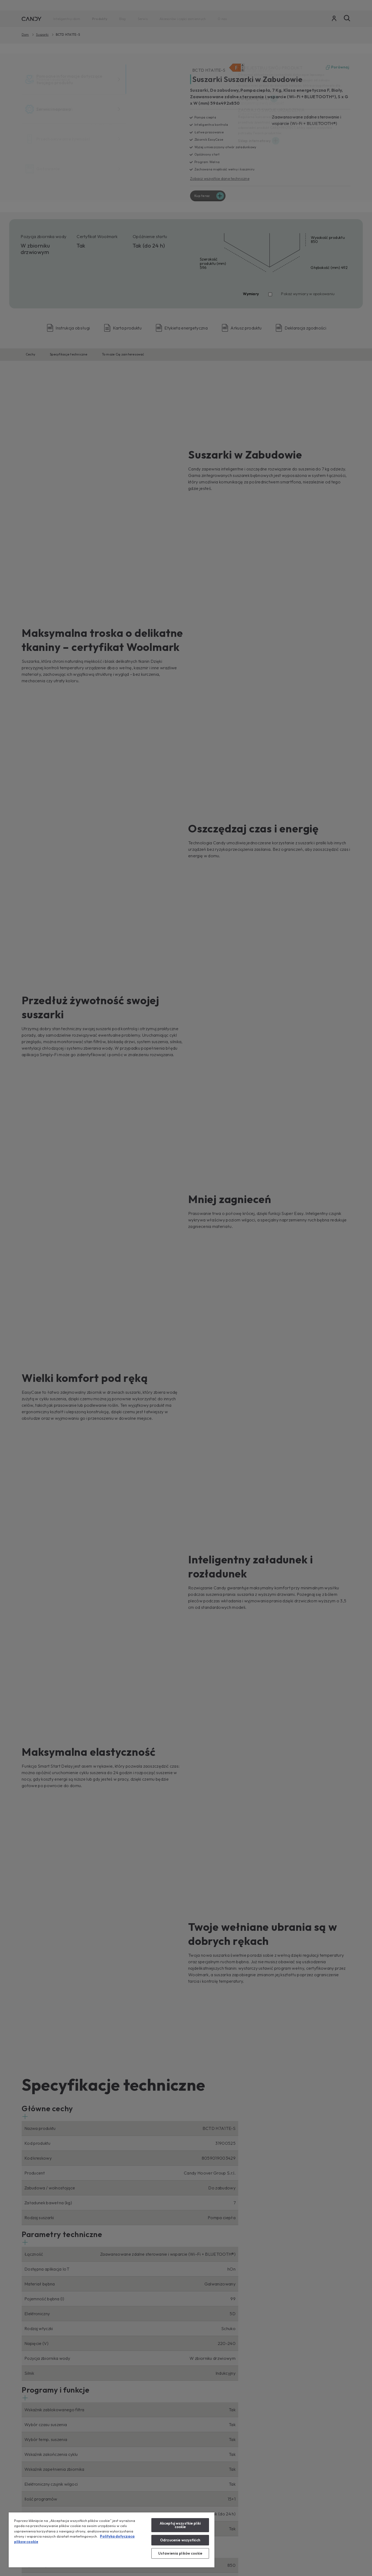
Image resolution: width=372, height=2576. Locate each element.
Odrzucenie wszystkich (180, 2540)
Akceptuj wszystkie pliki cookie (180, 2525)
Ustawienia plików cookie (180, 2553)
